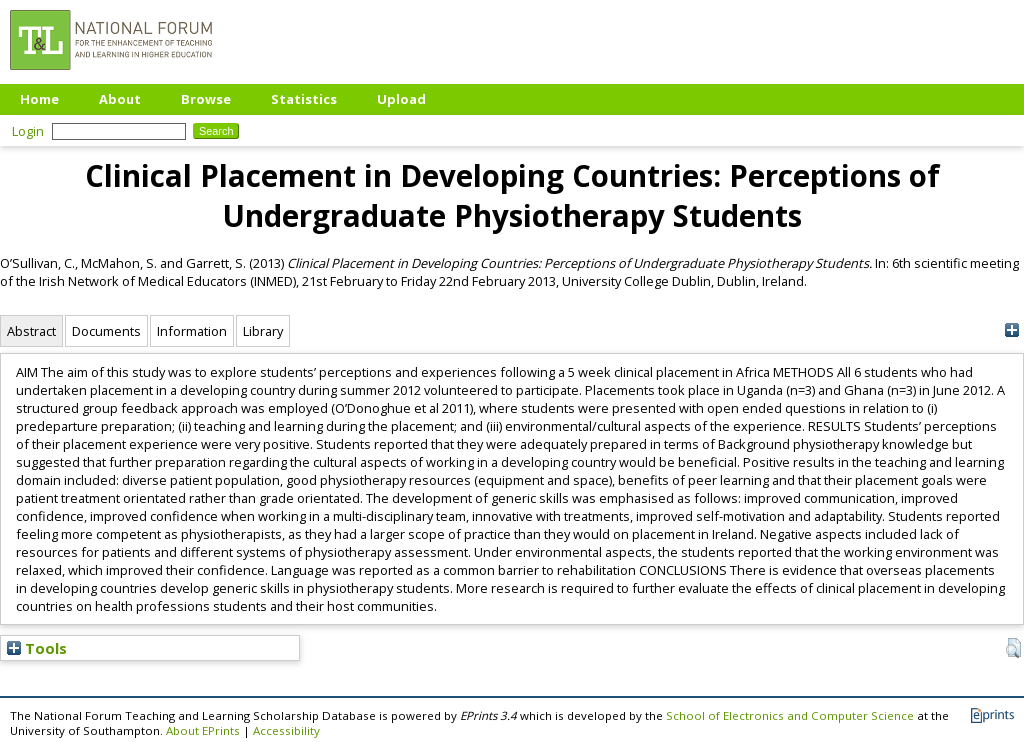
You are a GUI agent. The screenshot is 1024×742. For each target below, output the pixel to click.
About (120, 99)
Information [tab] (192, 331)
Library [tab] (263, 331)
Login (28, 131)
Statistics (304, 99)
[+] (1011, 330)
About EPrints (203, 730)
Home (39, 99)
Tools (37, 648)
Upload (401, 99)
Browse (206, 99)
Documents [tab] (106, 331)
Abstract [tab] (31, 331)
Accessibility (286, 730)
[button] (1013, 648)
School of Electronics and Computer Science (790, 715)
